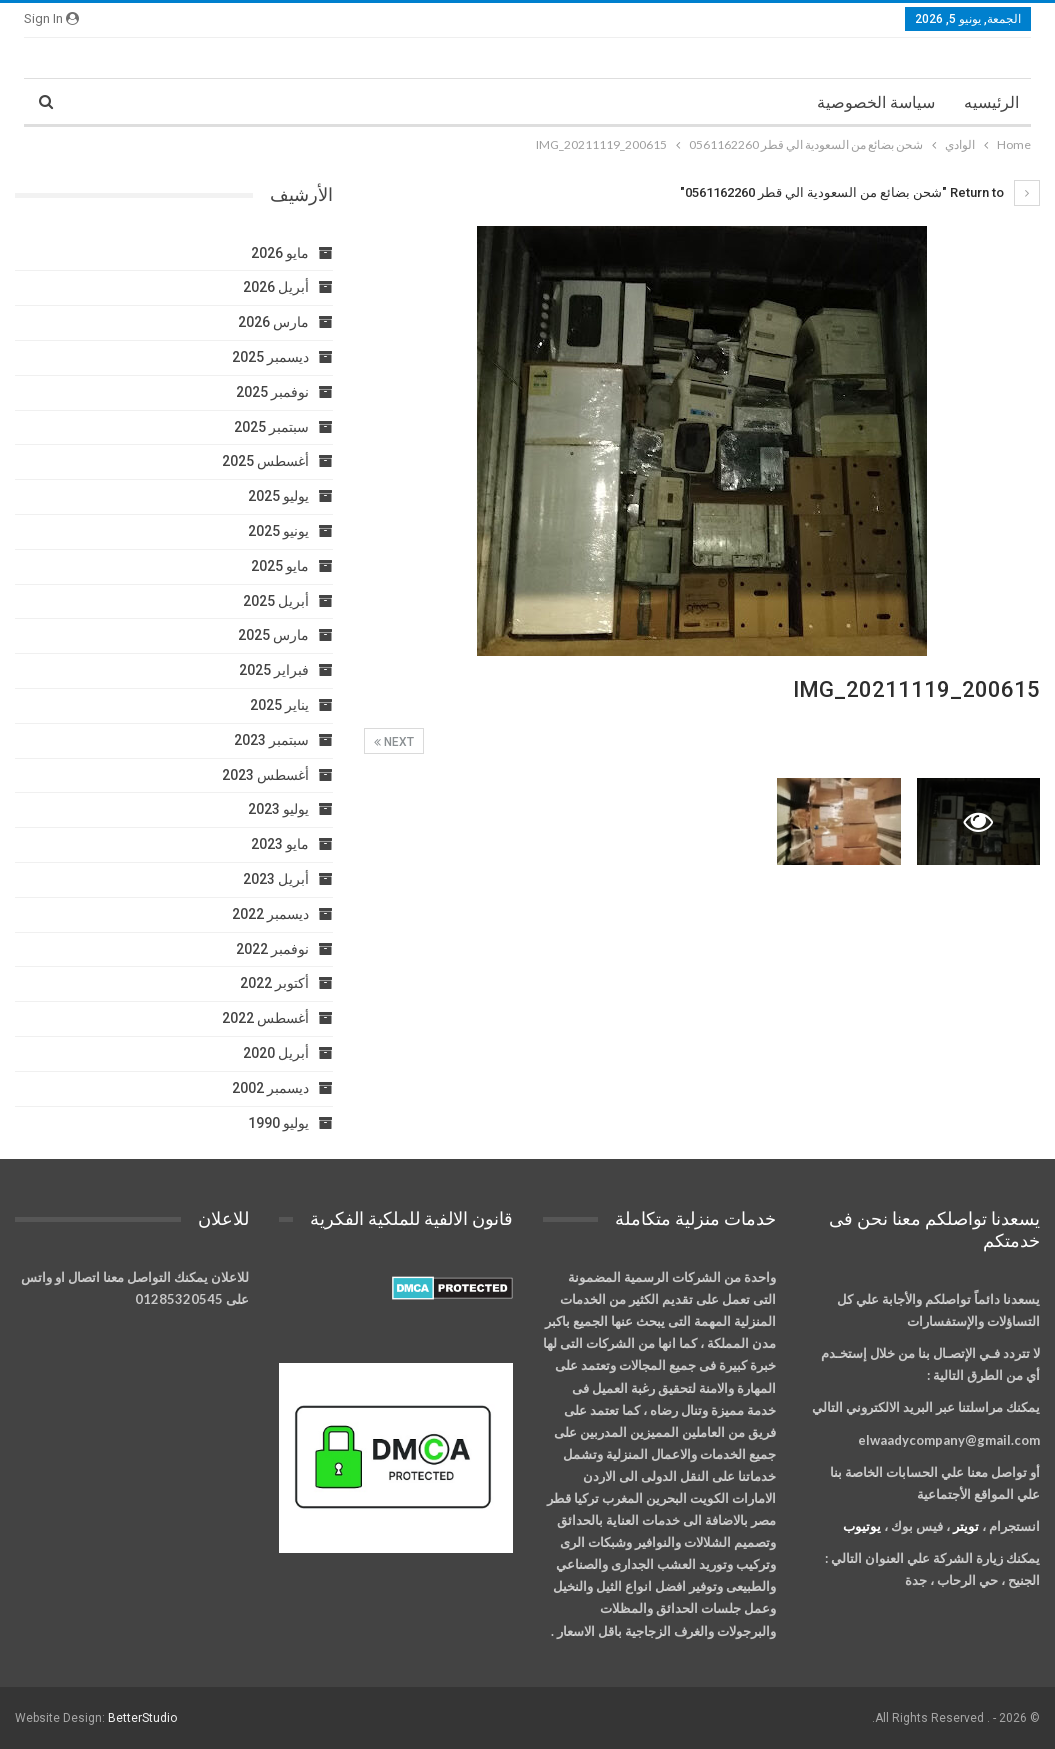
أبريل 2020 (276, 1053)
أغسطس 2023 (265, 775)
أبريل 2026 (276, 287)
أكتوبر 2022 (274, 983)
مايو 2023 (280, 844)
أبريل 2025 (276, 601)
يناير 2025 (279, 705)
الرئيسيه (991, 102)
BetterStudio (142, 1718)
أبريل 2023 (276, 879)
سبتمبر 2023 (271, 740)
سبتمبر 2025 (271, 427)
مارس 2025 (273, 635)
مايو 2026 (280, 253)
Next (394, 742)
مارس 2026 (273, 322)
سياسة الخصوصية (876, 102)
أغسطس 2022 (265, 1018)
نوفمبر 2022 (272, 949)
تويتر (966, 1526)
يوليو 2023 (278, 809)
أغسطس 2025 (265, 461)
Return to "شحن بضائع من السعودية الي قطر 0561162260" (860, 192)
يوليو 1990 (278, 1123)
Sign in (51, 18)
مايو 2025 (280, 566)
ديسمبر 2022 (270, 914)
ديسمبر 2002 (270, 1088)
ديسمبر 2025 (270, 357)
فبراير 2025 (274, 670)
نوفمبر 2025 (272, 392)
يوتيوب (862, 1526)
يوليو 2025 (278, 496)
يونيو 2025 (278, 531)
